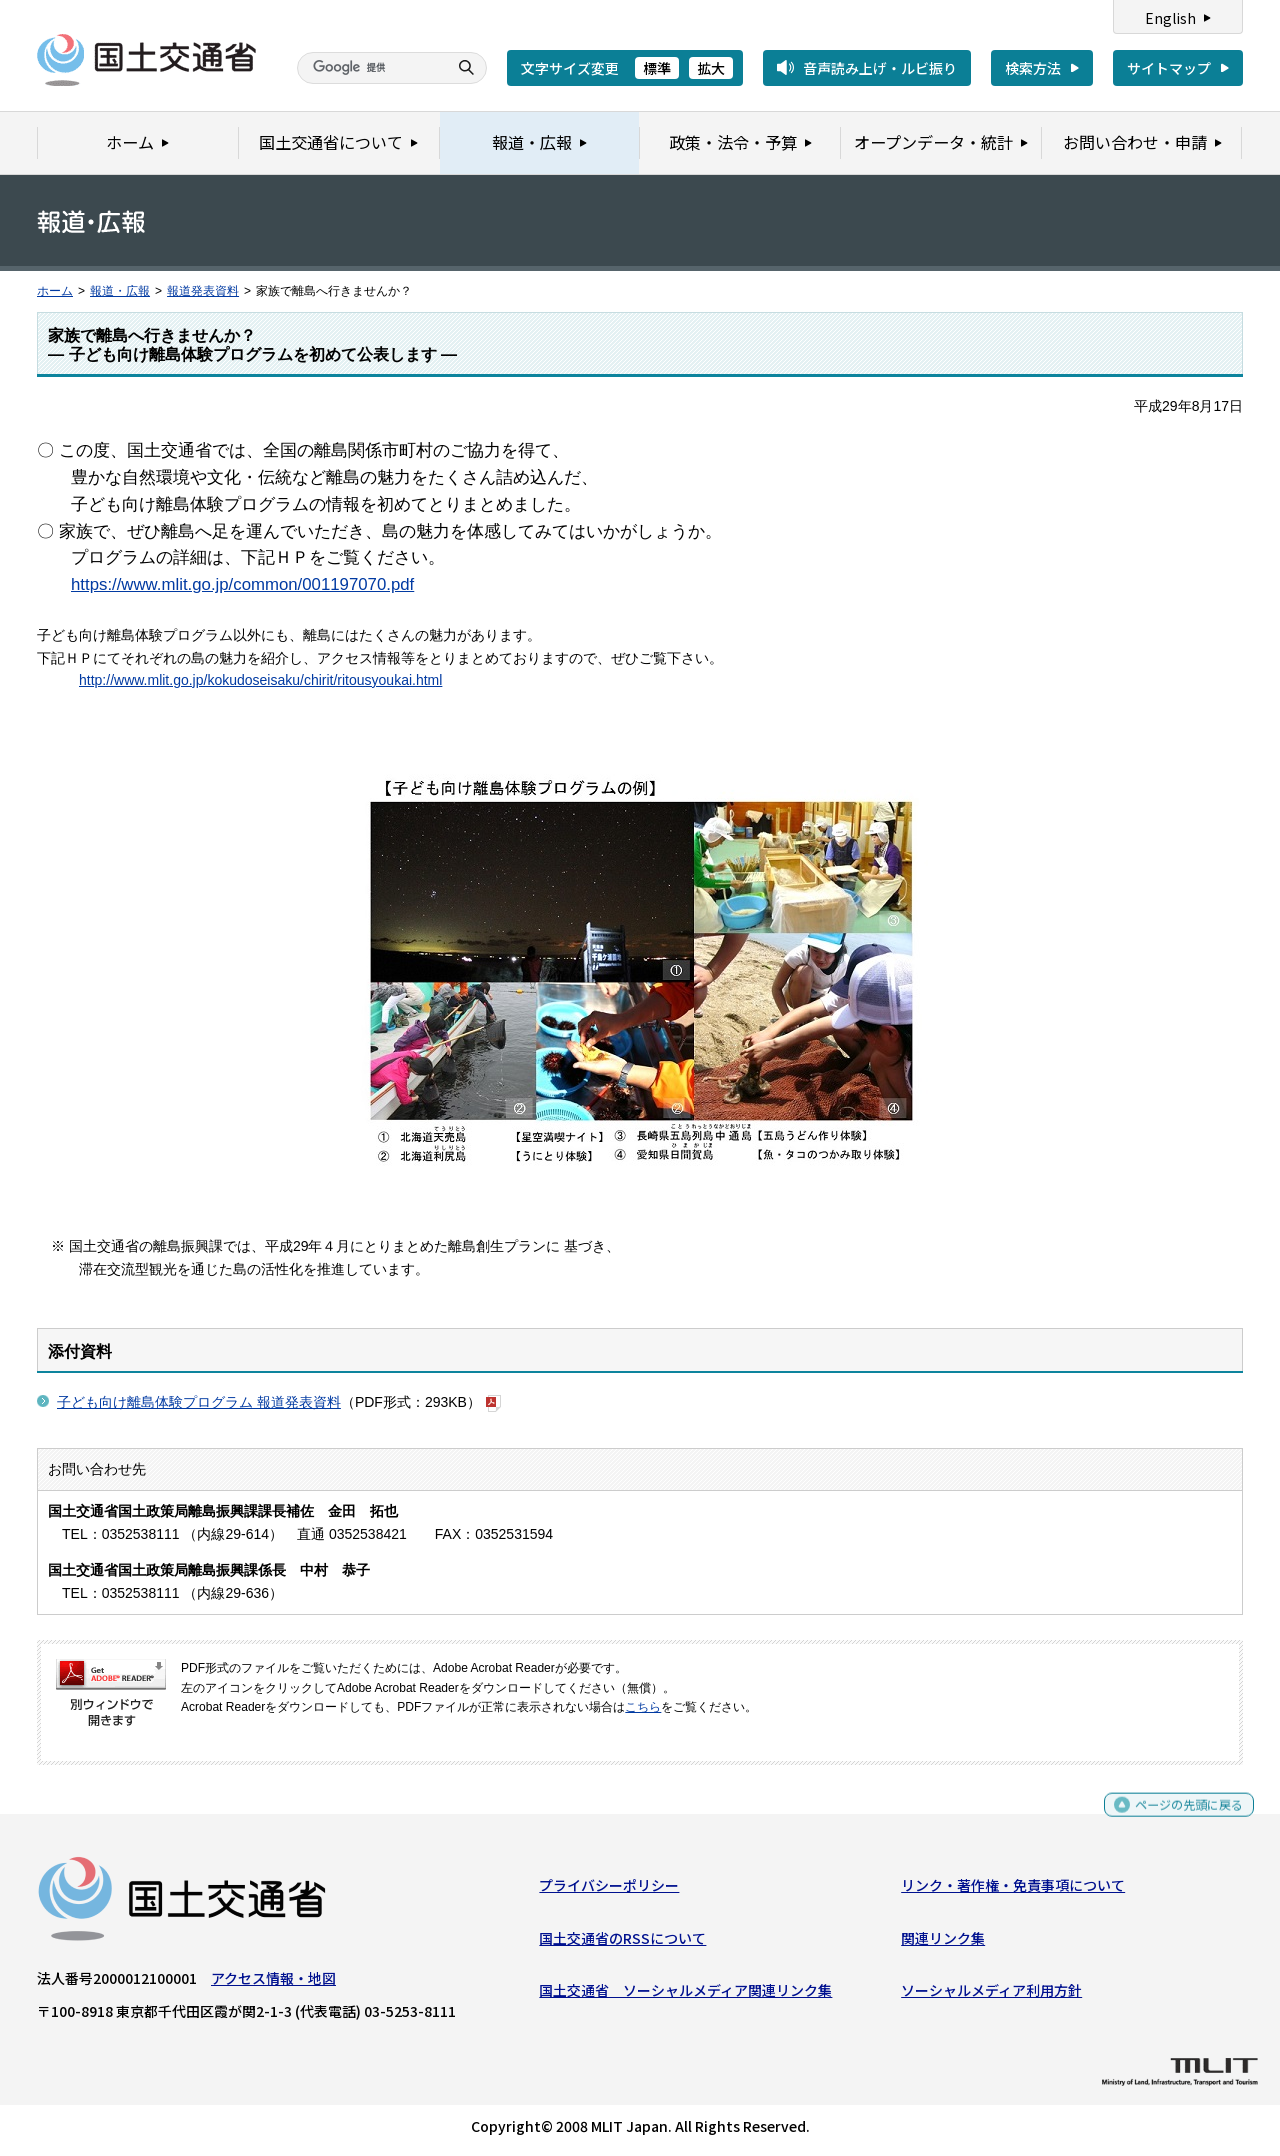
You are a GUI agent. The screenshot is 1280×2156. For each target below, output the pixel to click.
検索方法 (1033, 68)
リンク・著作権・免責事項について (1013, 1890)
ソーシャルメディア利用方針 (991, 1995)
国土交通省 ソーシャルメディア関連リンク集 (685, 1995)
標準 (657, 68)
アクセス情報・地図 (273, 1983)
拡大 (711, 68)
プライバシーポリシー (609, 1890)
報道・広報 (120, 291)
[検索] (370, 68)
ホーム (55, 291)
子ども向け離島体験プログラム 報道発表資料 (199, 1402)
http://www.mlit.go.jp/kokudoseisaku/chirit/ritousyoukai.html (260, 680)
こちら (643, 1707)
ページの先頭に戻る (1181, 1818)
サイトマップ (1169, 68)
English (1170, 18)
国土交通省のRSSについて (622, 1943)
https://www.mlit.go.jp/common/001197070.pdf (242, 584)
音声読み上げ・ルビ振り (880, 68)
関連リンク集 (943, 1943)
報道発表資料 (203, 291)
